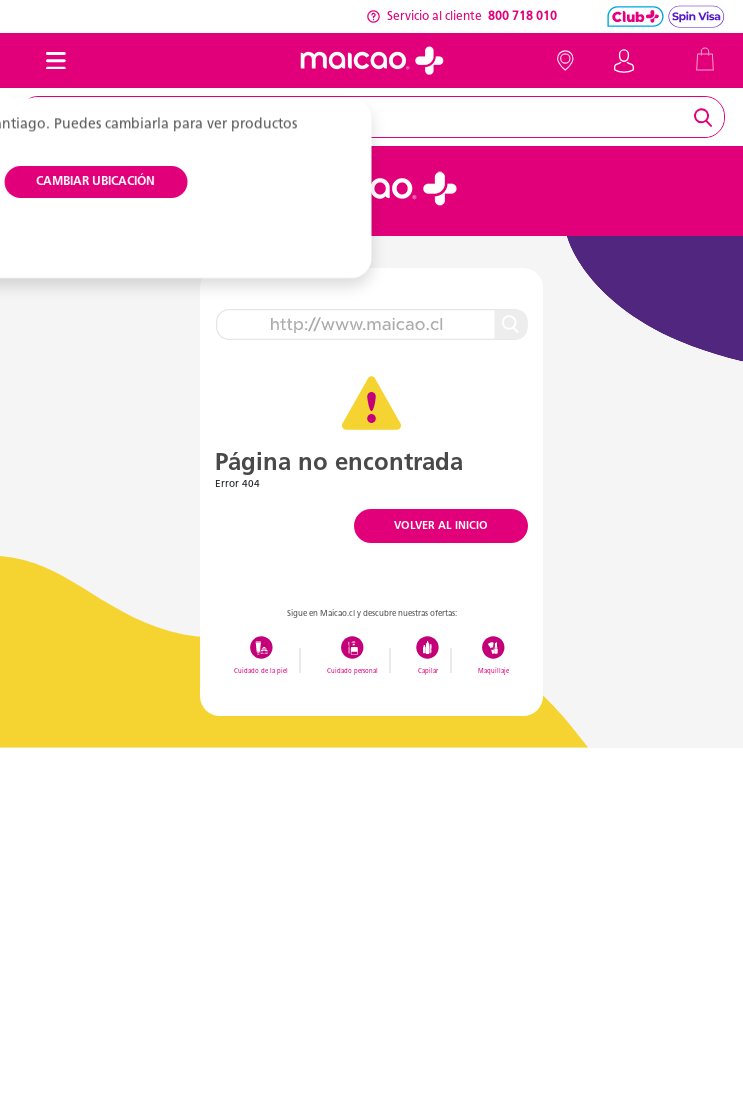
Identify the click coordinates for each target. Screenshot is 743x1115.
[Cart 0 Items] (705, 58)
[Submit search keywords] (706, 117)
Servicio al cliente (461, 17)
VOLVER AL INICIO (441, 526)
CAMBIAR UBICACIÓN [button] (95, 182)
